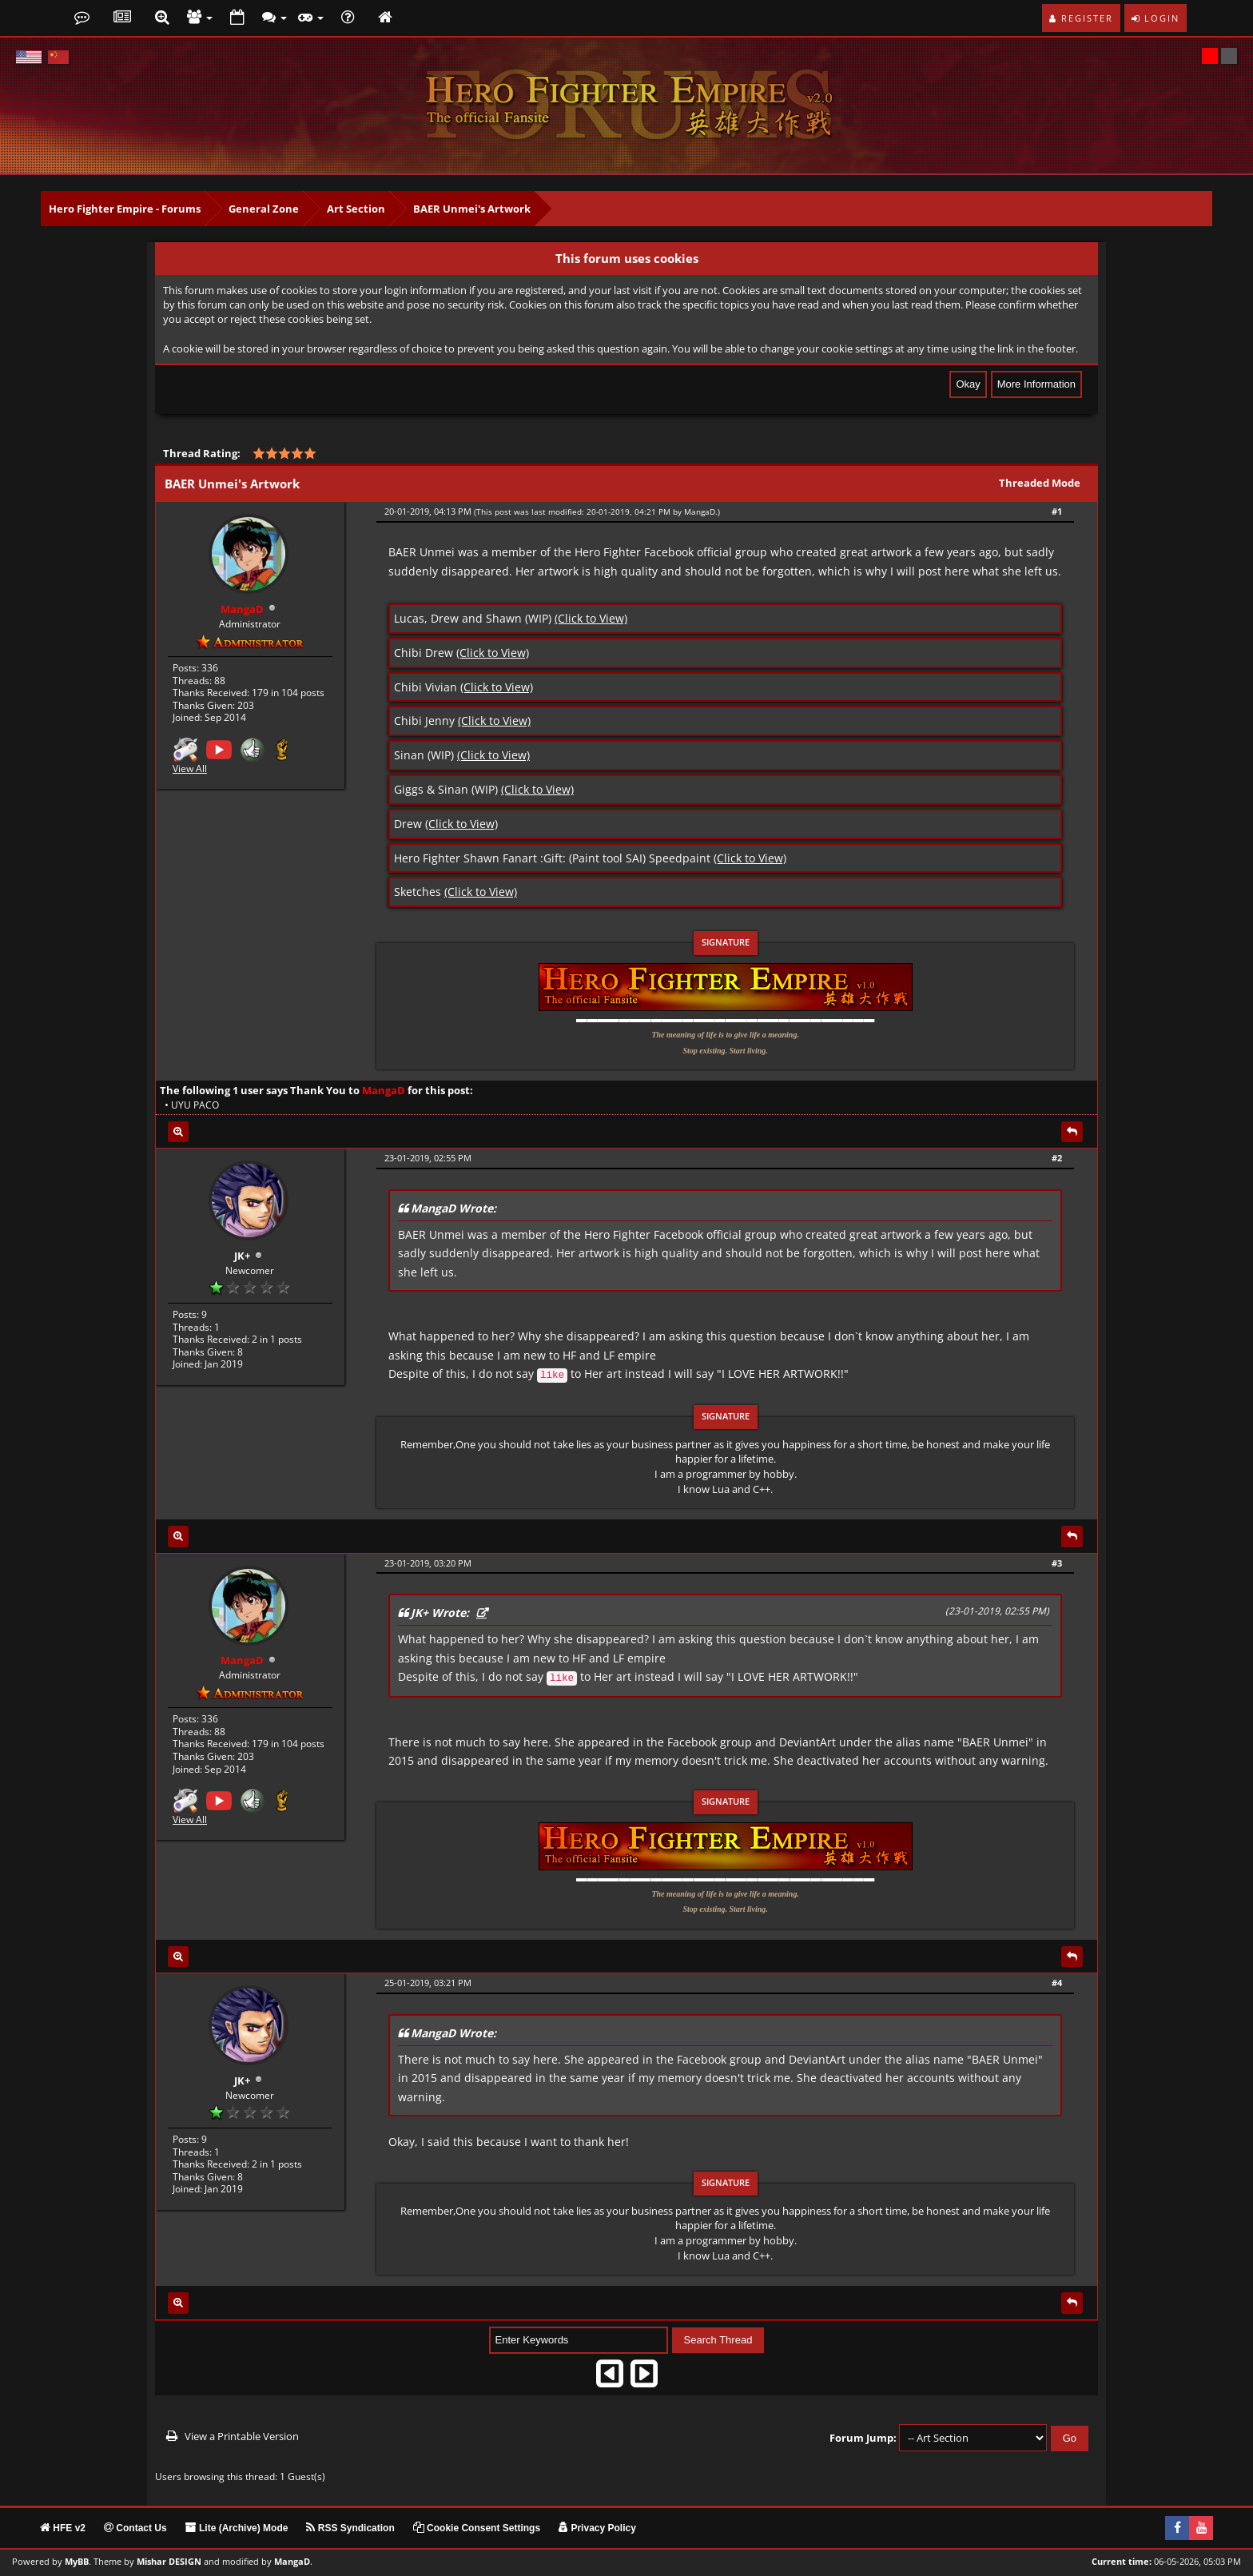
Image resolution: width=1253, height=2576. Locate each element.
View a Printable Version (242, 2436)
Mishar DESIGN (169, 2561)
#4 (1057, 1983)
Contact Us (135, 2528)
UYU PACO (195, 1105)
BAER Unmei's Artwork (472, 208)
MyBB (77, 2561)
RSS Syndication (350, 2528)
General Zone (264, 208)
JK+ (242, 1254)
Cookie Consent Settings (476, 2528)
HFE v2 (63, 2528)
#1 (1057, 511)
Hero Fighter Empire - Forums (125, 208)
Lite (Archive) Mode (236, 2528)
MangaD (699, 511)
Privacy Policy (597, 2528)
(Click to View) (591, 618)
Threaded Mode (1039, 483)
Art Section (356, 208)
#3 (1057, 1563)
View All (190, 767)
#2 (1057, 1158)
